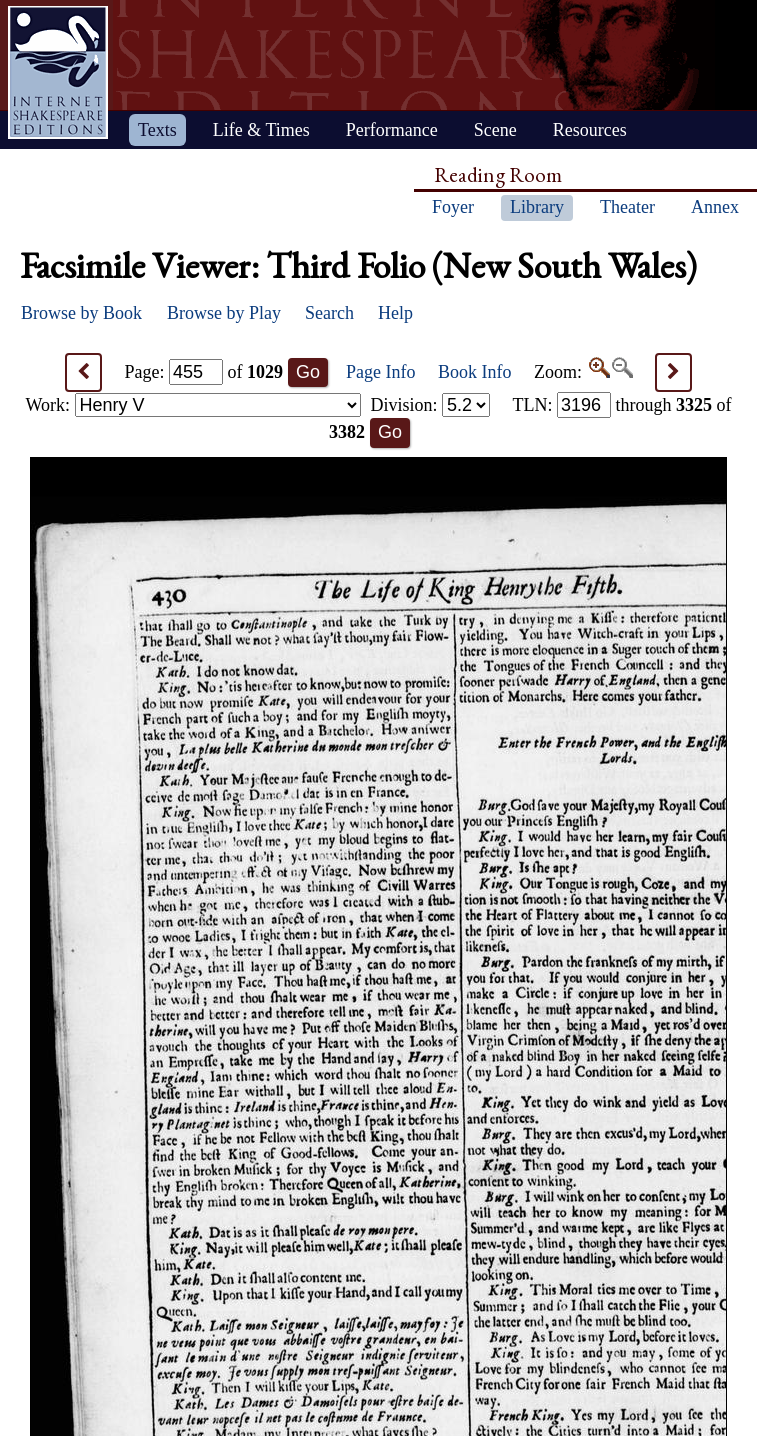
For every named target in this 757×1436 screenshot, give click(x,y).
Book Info (475, 372)
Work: (193, 405)
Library (537, 207)
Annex (715, 207)
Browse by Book (81, 313)
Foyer (453, 207)
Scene (495, 130)
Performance (392, 130)
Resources (590, 130)
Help (395, 313)
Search (329, 313)
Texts (157, 130)
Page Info (380, 372)
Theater (627, 207)
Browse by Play (224, 313)
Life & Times (261, 130)
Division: (430, 405)
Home (58, 72)
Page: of (204, 372)
